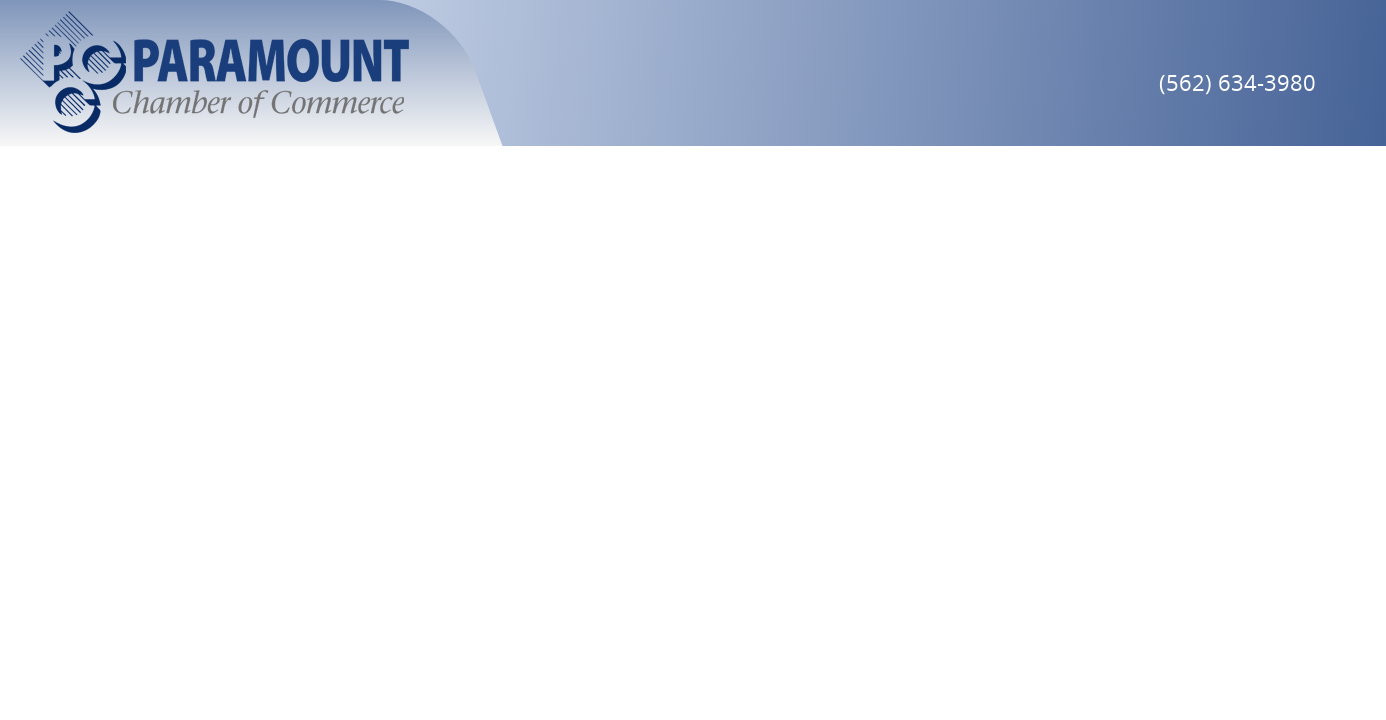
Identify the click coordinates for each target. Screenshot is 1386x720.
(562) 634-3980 (1237, 82)
